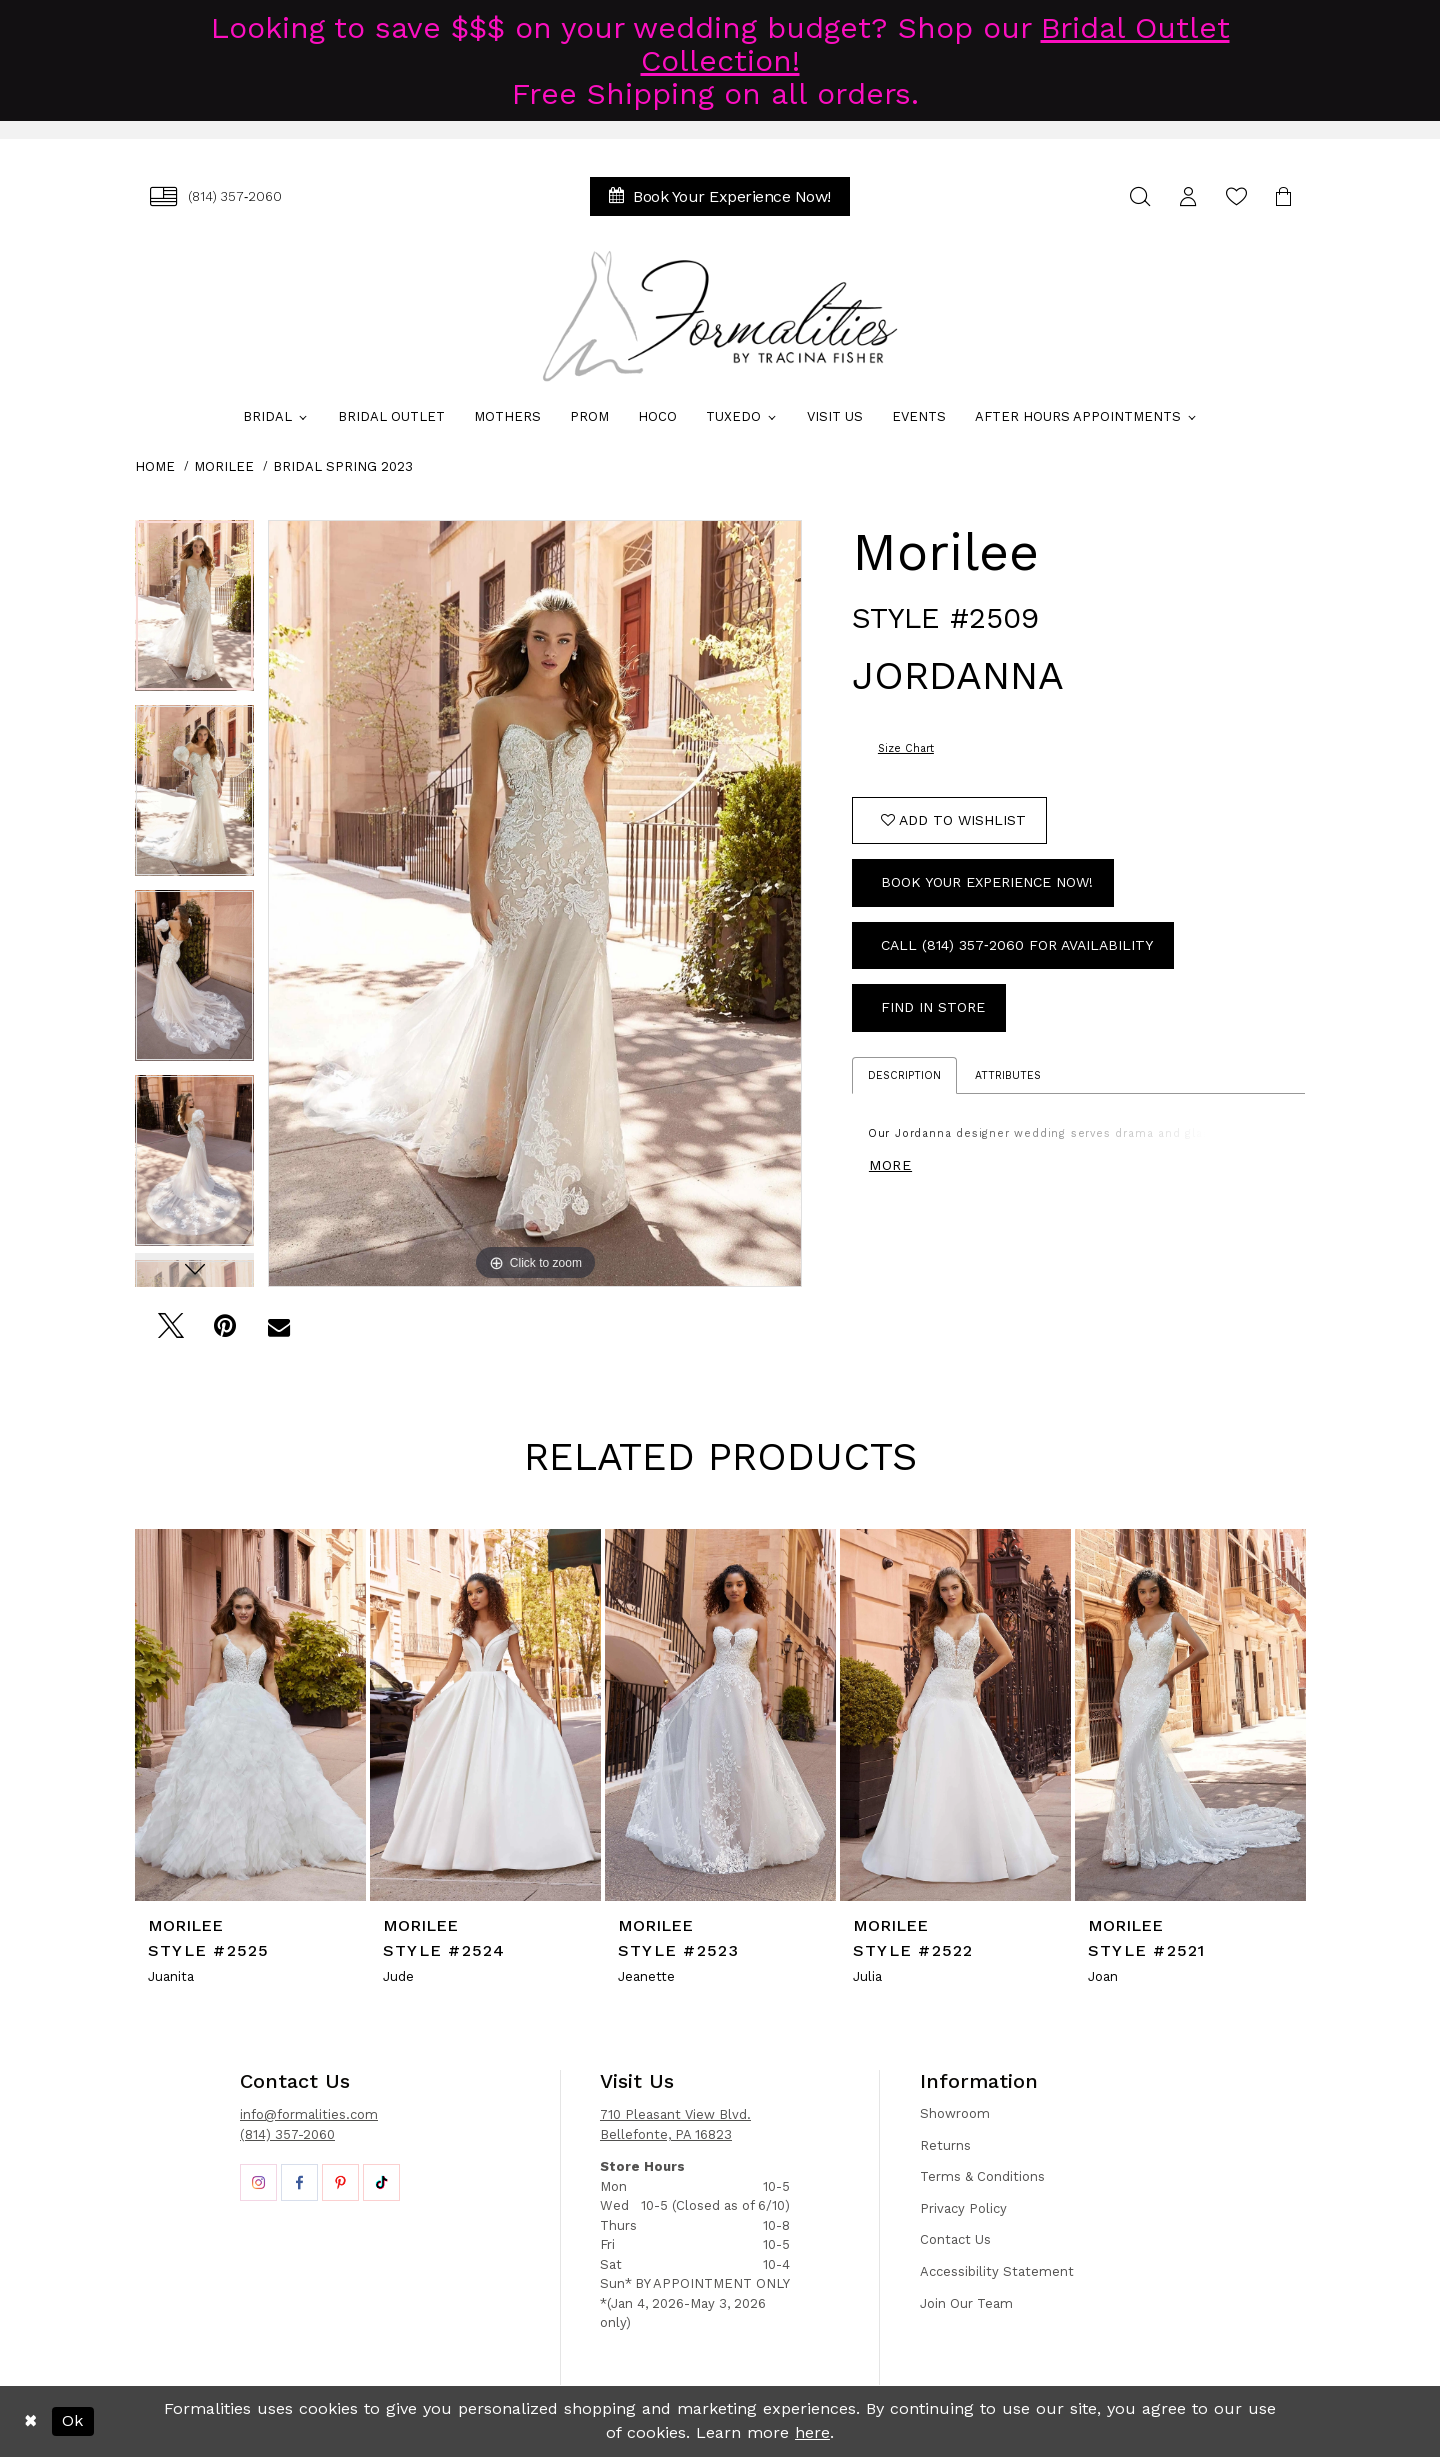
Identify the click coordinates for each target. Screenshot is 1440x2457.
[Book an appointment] (720, 196)
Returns (945, 2145)
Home (155, 466)
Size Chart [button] (906, 748)
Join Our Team (966, 2303)
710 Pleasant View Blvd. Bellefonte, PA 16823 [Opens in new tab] (675, 2124)
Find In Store (933, 1007)
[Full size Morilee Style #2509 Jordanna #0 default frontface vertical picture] (535, 903)
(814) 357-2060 (287, 2134)
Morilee (224, 466)
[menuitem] (216, 196)
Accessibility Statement (997, 2271)
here (812, 2432)
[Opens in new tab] (258, 2182)
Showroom (955, 2113)
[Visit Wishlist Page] (1236, 196)
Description (904, 1075)
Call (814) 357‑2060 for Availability (1017, 945)
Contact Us (955, 2239)
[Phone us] (216, 196)
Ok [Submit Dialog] (72, 2420)
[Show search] (1140, 196)
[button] (1188, 196)
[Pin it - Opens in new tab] (224, 1331)
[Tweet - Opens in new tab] (170, 1331)
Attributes (1008, 1075)
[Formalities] (720, 316)
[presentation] (250, 1714)
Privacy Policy (963, 2208)
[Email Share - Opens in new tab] (278, 1331)
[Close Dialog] (30, 2421)
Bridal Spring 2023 (343, 466)
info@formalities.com (309, 2114)
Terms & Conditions (982, 2176)
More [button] (890, 1165)
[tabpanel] (194, 612)
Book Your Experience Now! (987, 882)
